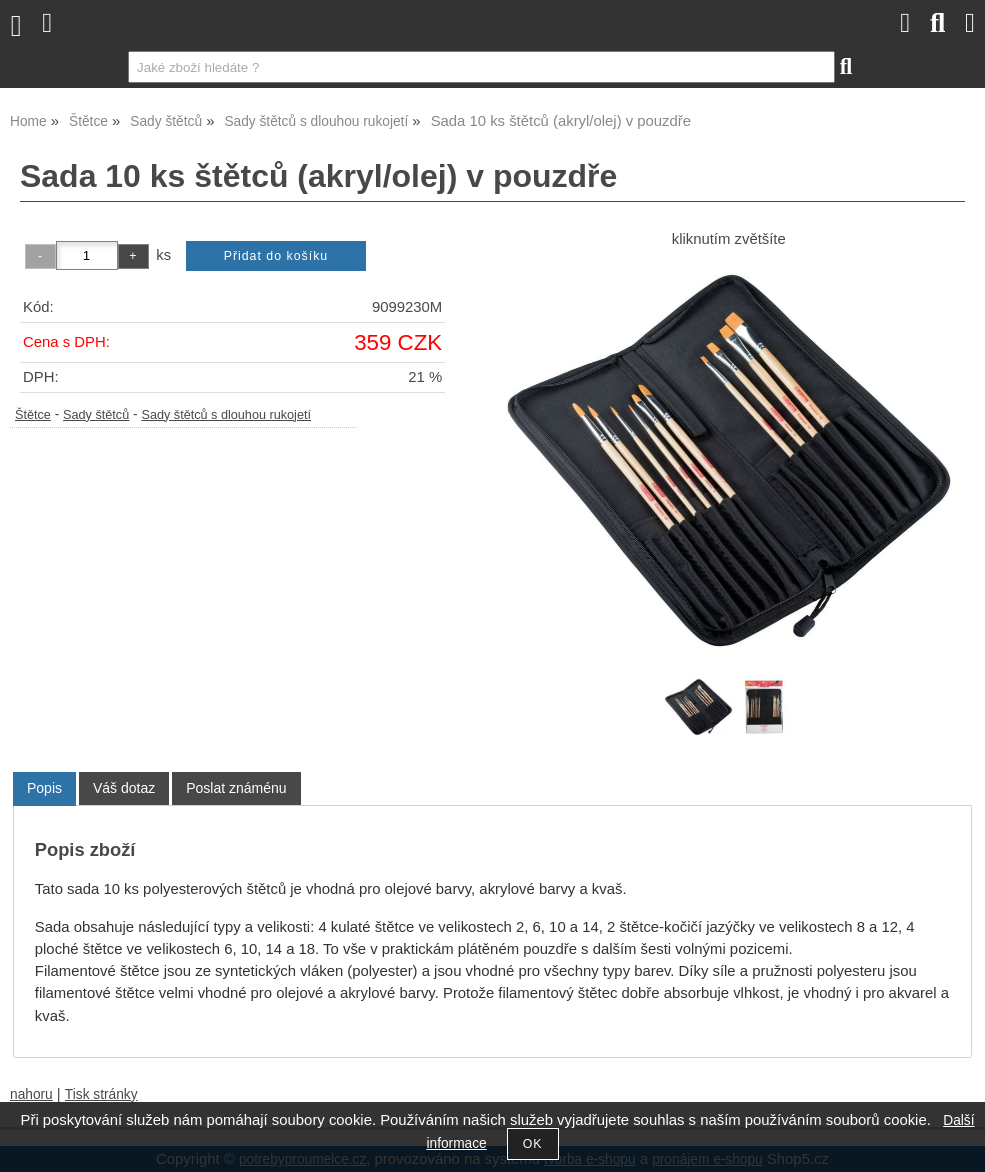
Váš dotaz (124, 788)
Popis (44, 788)
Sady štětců (96, 415)
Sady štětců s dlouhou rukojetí (226, 415)
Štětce (33, 415)
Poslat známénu (236, 788)
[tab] (44, 788)
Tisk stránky (101, 1094)
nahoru (31, 1094)
